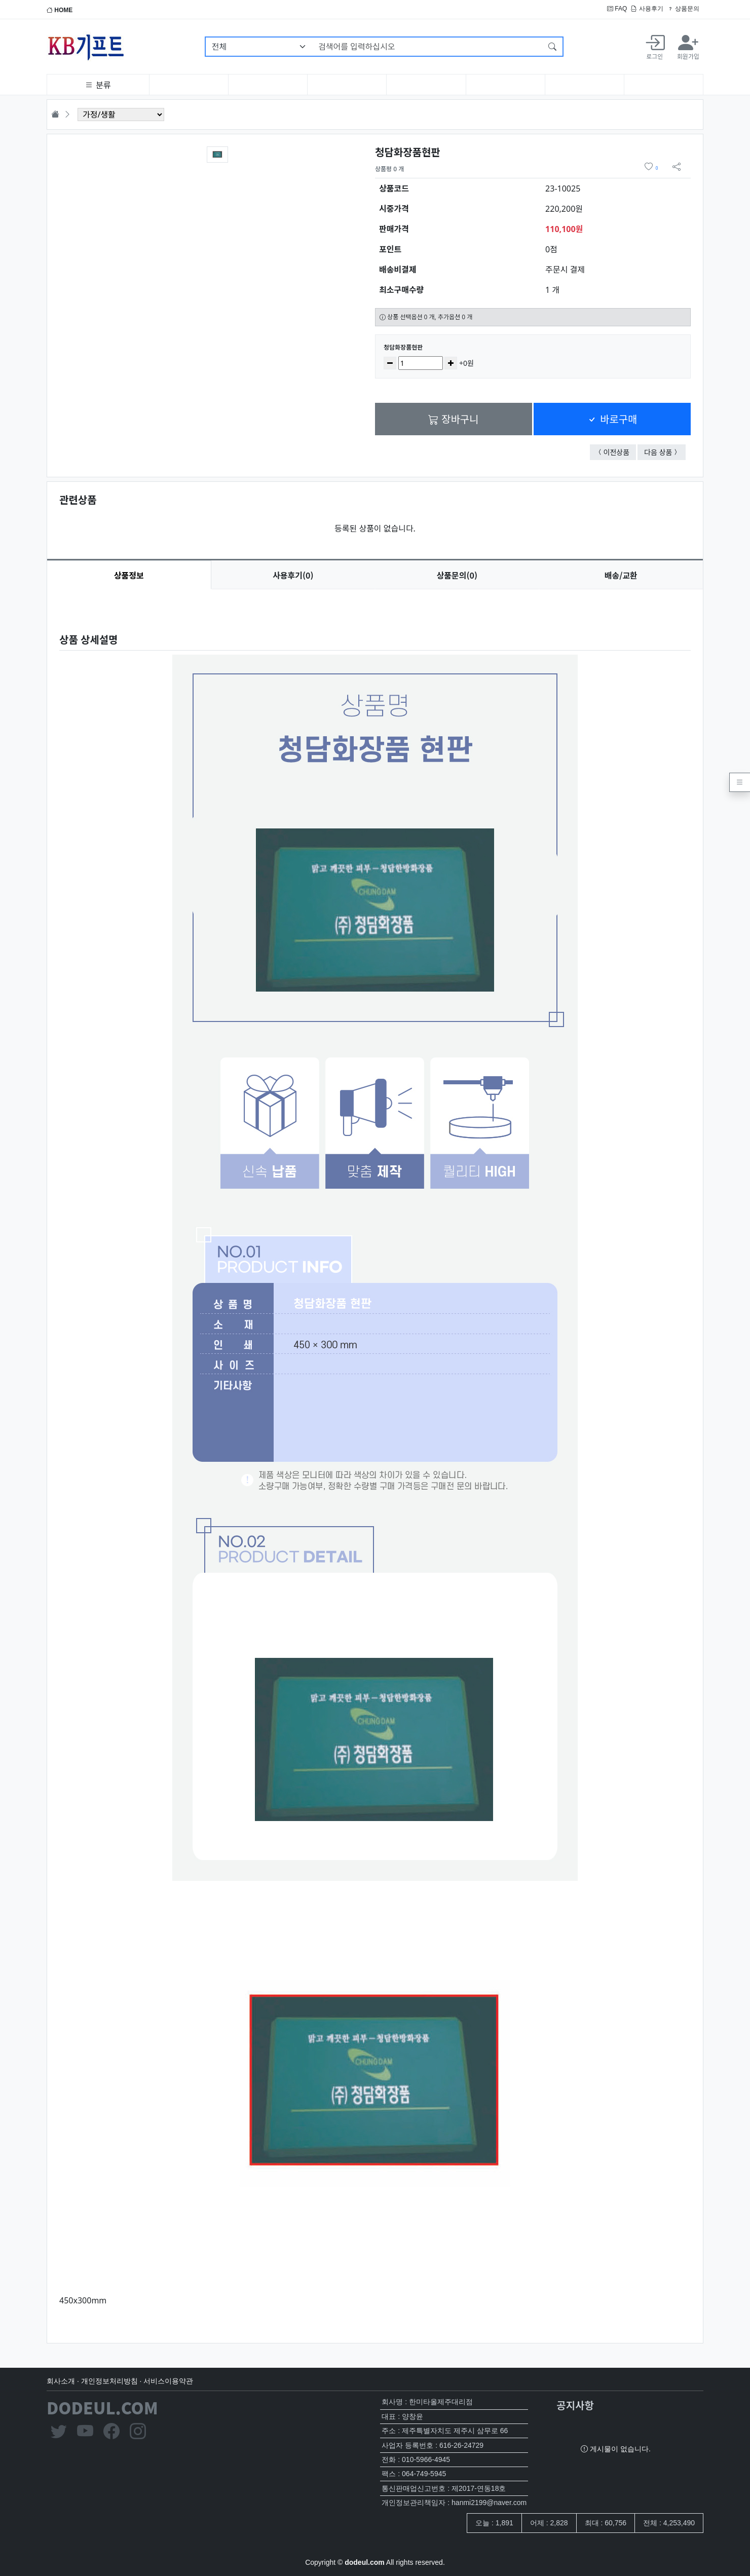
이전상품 (620, 451)
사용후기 (647, 8)
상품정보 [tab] (129, 575)
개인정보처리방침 (109, 2381)
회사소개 (61, 2381)
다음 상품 (665, 451)
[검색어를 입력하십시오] (427, 46)
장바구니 (453, 418)
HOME (59, 10)
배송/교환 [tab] (621, 575)
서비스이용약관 (168, 2381)
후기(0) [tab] (293, 575)
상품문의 (683, 8)
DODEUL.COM (102, 2407)
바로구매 (612, 418)
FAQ (617, 8)
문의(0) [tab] (457, 575)
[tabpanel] (375, 1458)
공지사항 (575, 2405)
